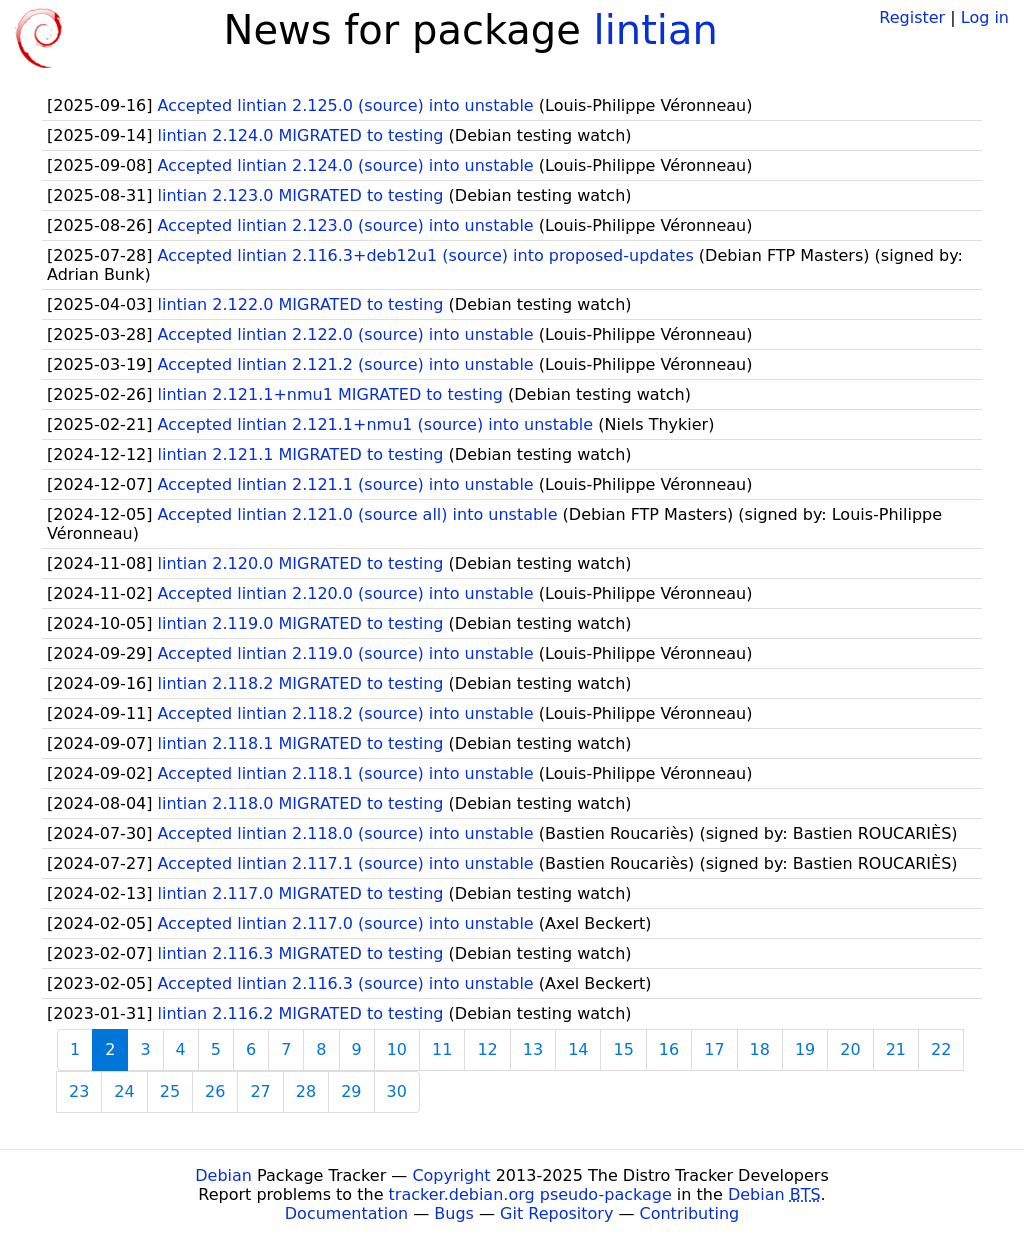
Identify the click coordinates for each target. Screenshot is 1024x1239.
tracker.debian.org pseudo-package (530, 1194)
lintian (656, 30)
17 (714, 1049)
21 (896, 1049)
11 (442, 1049)
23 (79, 1091)
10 (397, 1049)
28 (306, 1091)
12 (487, 1049)
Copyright (451, 1175)
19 (805, 1049)
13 (533, 1049)
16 (669, 1049)
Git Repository (556, 1213)
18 (760, 1049)
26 (215, 1091)
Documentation (346, 1213)
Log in (985, 17)
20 (850, 1049)
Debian (223, 1175)
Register (912, 17)
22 (941, 1049)
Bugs (454, 1213)
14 (578, 1049)
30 (397, 1091)
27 (260, 1091)
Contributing (690, 1213)
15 (623, 1049)
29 (351, 1091)
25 (170, 1091)
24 (124, 1091)
